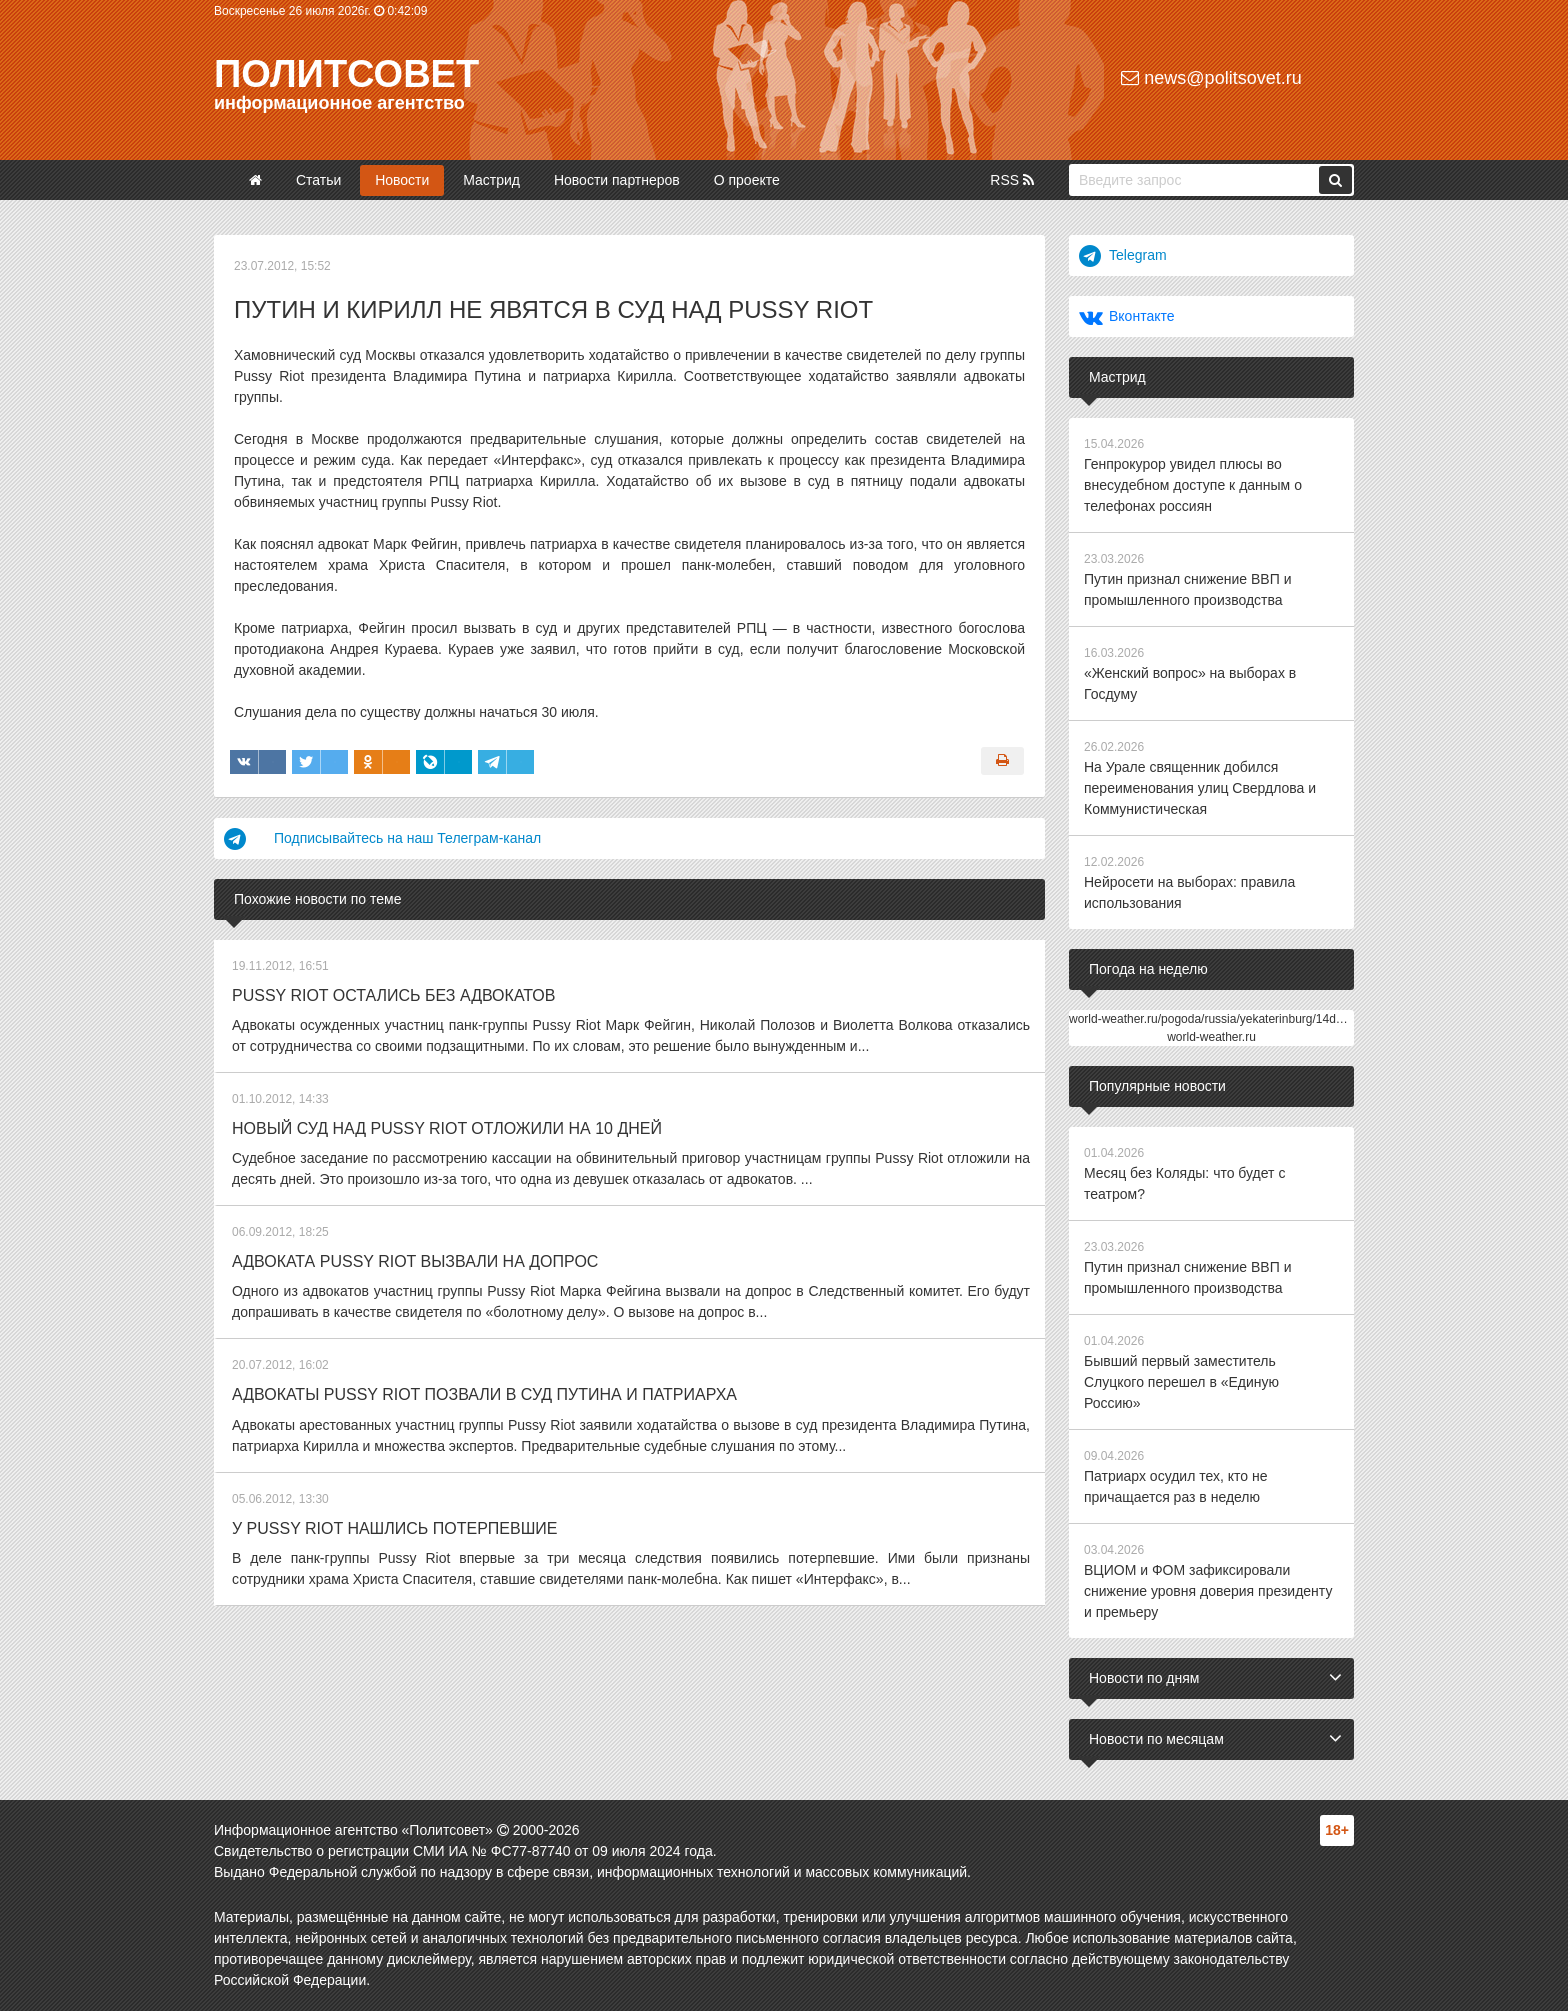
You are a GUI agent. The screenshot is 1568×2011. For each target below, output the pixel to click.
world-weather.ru (1211, 1037)
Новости (402, 180)
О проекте (747, 180)
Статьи (318, 180)
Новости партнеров (617, 180)
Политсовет (346, 74)
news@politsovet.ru (1211, 78)
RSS (1012, 180)
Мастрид (491, 180)
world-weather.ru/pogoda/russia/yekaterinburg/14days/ (1213, 1019)
